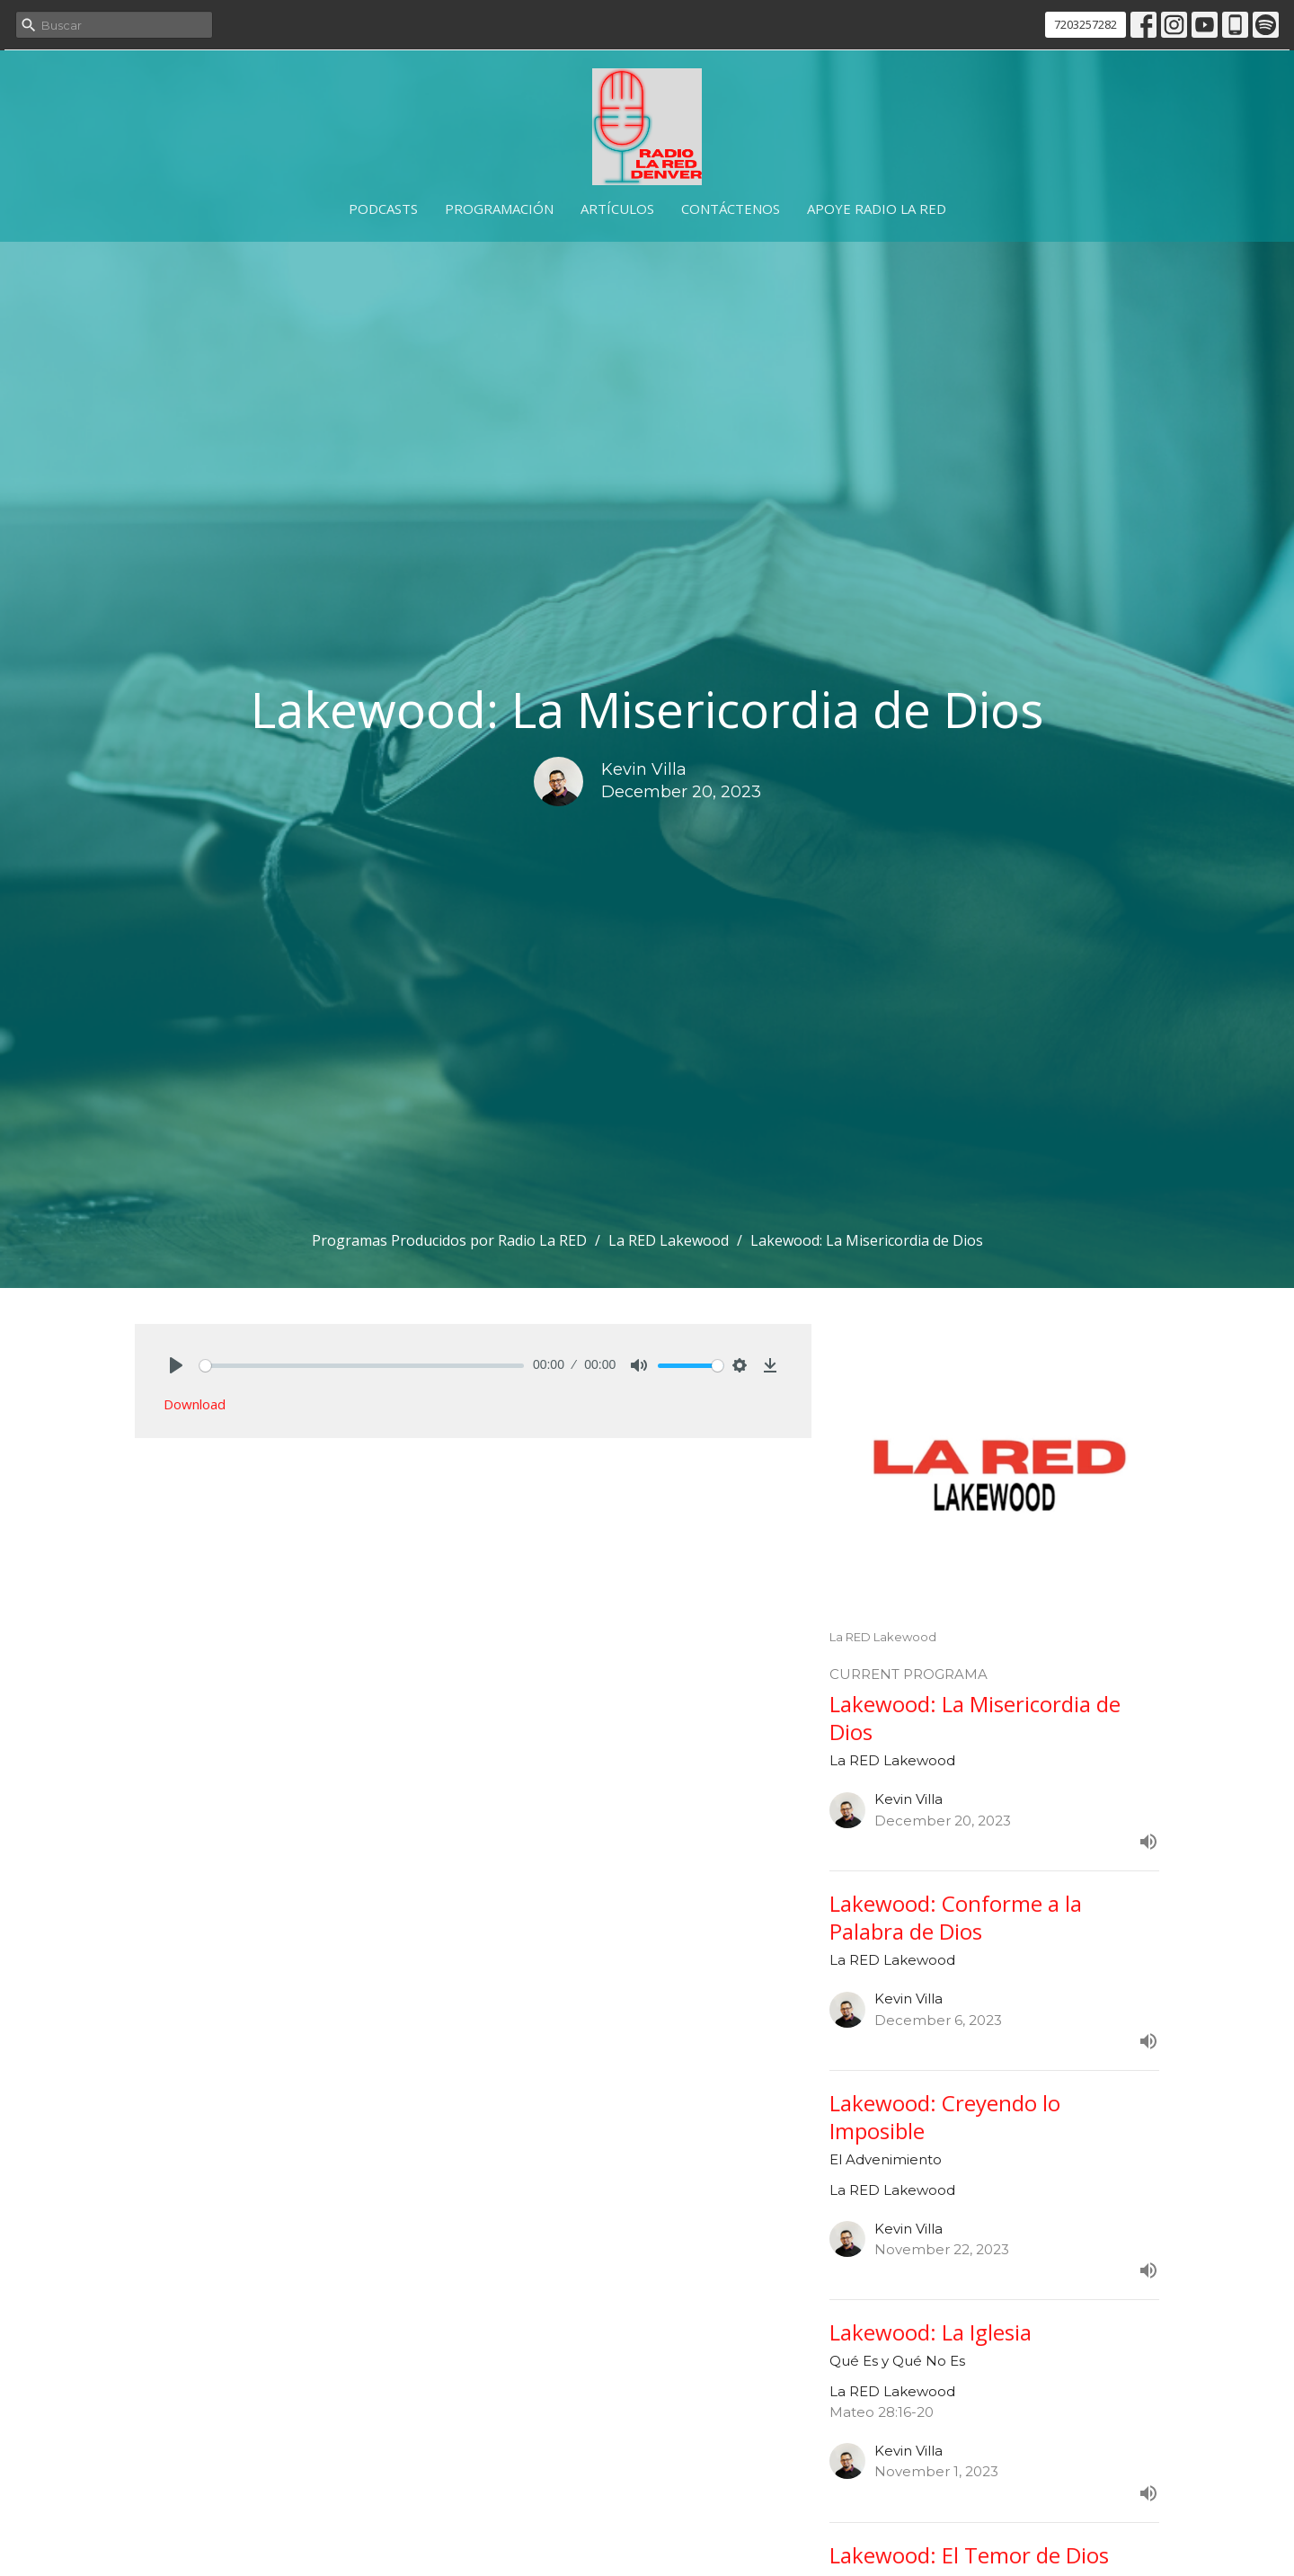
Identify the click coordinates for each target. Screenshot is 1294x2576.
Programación (499, 209)
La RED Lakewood (668, 1240)
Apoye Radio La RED (876, 209)
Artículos (617, 209)
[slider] (361, 1365)
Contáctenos (730, 209)
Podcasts (383, 209)
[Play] (176, 1365)
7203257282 (1085, 24)
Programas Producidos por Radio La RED (449, 1240)
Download (195, 1404)
